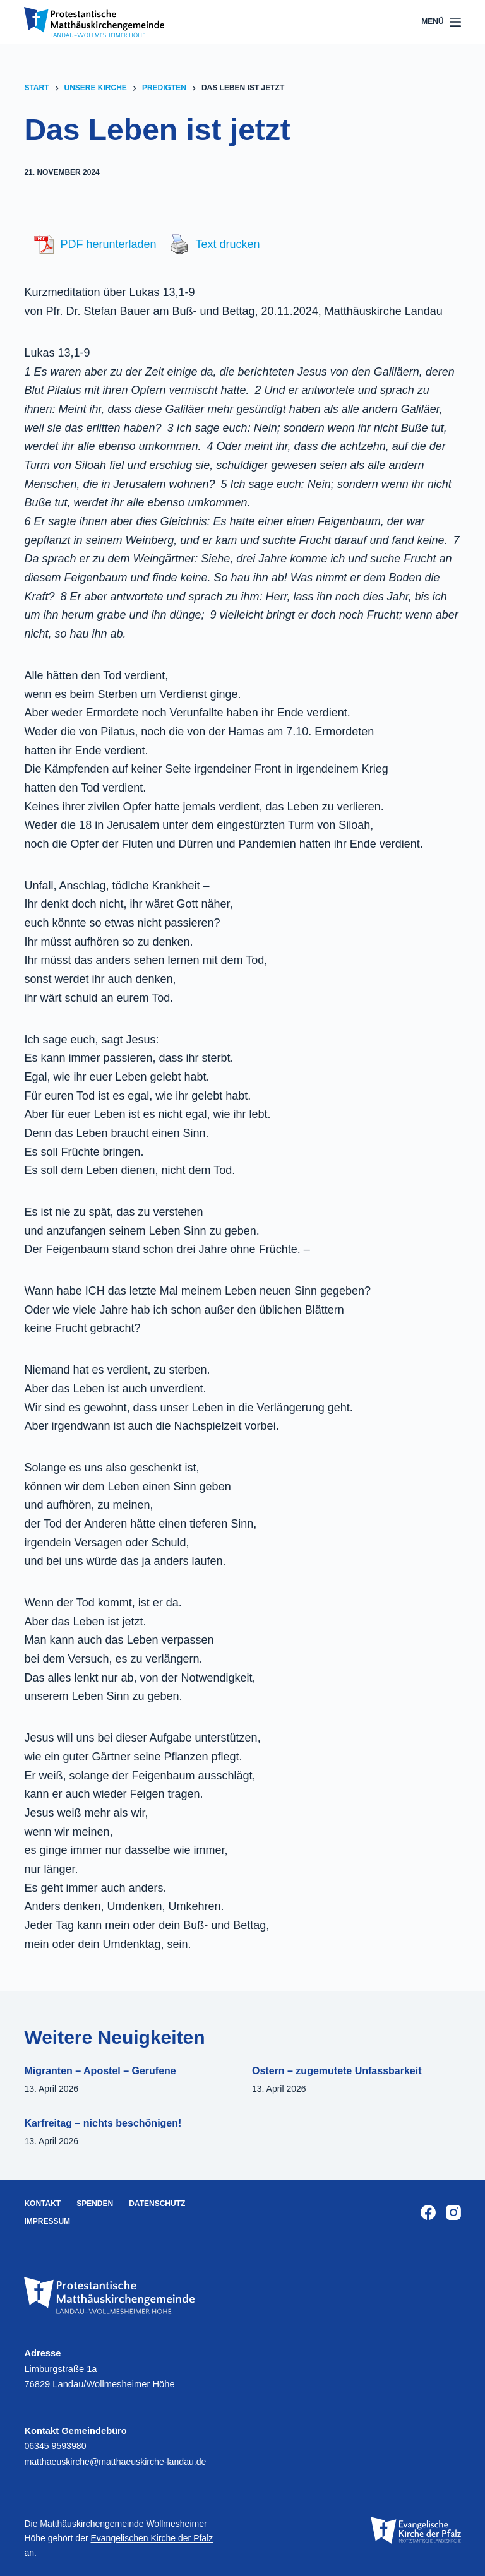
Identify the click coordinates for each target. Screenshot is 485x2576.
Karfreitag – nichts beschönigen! (102, 2123)
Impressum (47, 2221)
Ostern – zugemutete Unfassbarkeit (337, 2070)
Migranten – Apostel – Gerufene (100, 2070)
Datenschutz (157, 2203)
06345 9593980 (56, 2446)
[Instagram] (453, 2212)
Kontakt (42, 2203)
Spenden (94, 2203)
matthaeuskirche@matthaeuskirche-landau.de (118, 2462)
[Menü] (440, 22)
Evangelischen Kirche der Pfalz (151, 2538)
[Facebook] (428, 2212)
